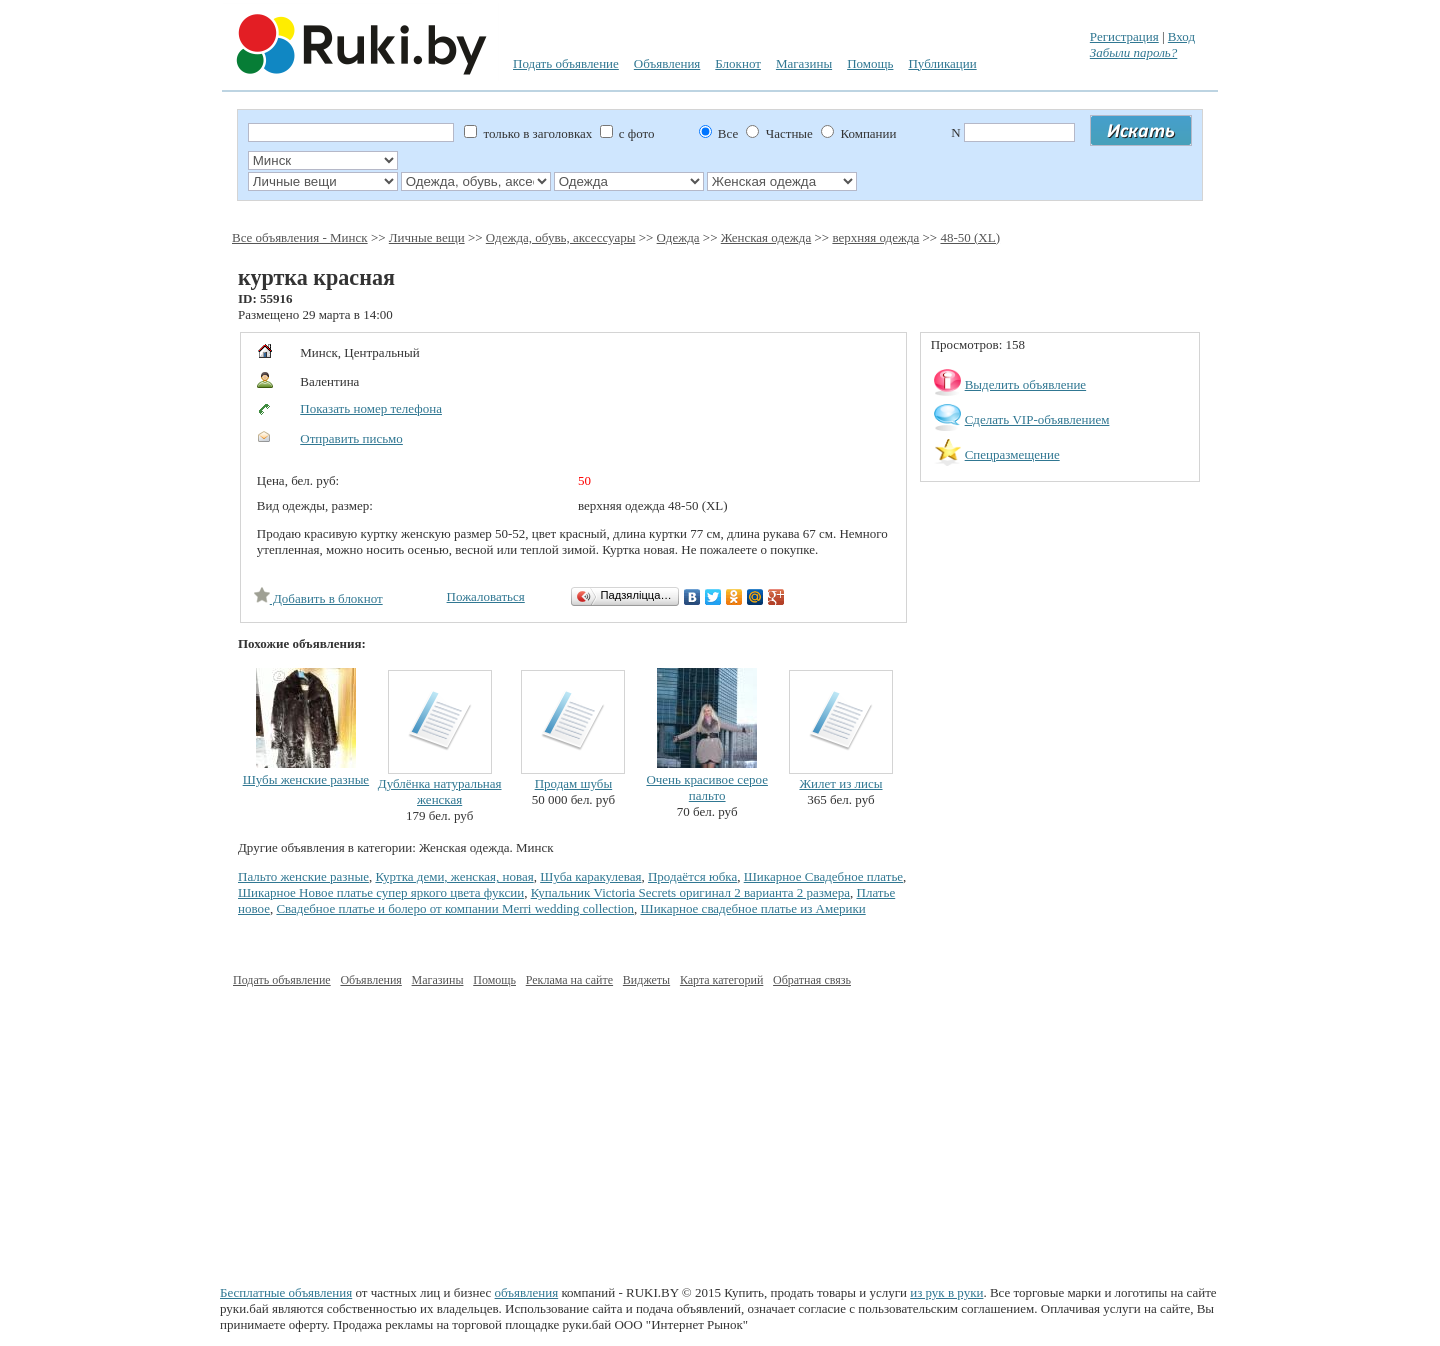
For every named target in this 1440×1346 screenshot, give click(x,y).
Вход (1181, 36)
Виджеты (646, 980)
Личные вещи (427, 237)
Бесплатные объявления (286, 1292)
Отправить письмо (351, 438)
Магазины (804, 63)
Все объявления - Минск (300, 237)
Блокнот (738, 63)
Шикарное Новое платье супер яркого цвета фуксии (381, 892)
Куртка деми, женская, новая (454, 876)
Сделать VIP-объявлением (1037, 419)
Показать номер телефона (371, 408)
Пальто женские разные (303, 876)
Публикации (942, 63)
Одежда (678, 237)
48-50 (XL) (970, 237)
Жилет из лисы (840, 783)
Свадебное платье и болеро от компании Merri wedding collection (455, 908)
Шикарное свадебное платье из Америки (753, 908)
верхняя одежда (875, 237)
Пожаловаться (486, 596)
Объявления (667, 63)
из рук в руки (946, 1292)
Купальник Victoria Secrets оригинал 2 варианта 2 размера (690, 892)
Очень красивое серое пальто (707, 787)
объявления (527, 1292)
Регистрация (1124, 36)
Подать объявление (566, 63)
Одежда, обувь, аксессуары (561, 237)
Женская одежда (766, 237)
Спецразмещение (1012, 454)
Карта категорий (721, 980)
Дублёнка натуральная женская (440, 791)
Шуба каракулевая (590, 876)
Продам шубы (574, 783)
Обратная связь (812, 980)
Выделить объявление (1026, 384)
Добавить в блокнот (318, 598)
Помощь (870, 63)
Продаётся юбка (692, 876)
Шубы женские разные (306, 779)
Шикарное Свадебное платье (823, 876)
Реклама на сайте (569, 980)
